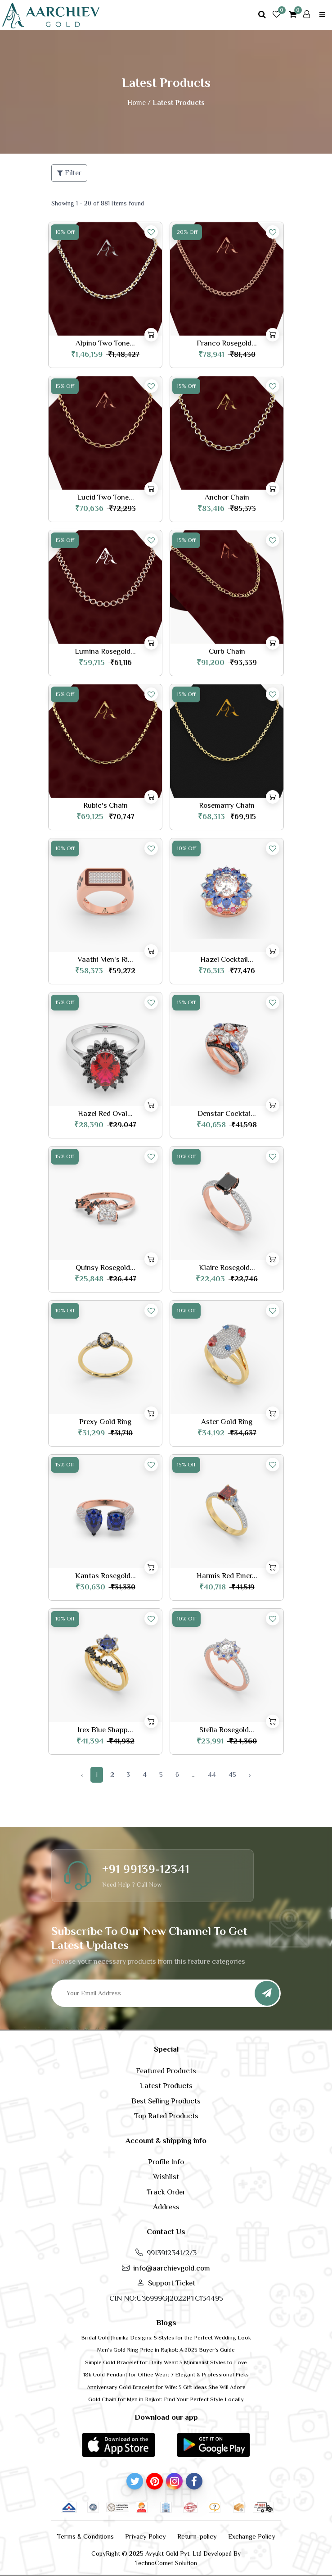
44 (212, 1774)
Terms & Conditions (85, 2536)
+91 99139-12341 (145, 1868)
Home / (139, 103)
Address (166, 2207)
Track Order (166, 2192)
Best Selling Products (166, 2101)
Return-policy (197, 2536)
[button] (118, 2444)
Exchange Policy (251, 2536)
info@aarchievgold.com (171, 2268)
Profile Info (166, 2161)
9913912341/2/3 (172, 2252)
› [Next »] (250, 1774)
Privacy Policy (145, 2536)
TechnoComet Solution (166, 2563)
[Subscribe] (267, 1993)
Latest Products (166, 2085)
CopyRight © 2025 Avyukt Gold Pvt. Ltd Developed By (166, 2553)
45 (232, 1774)
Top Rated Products (166, 2116)
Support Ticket (171, 2283)
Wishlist (166, 2176)
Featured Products (166, 2070)
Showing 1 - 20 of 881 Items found (97, 203)
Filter (69, 173)
